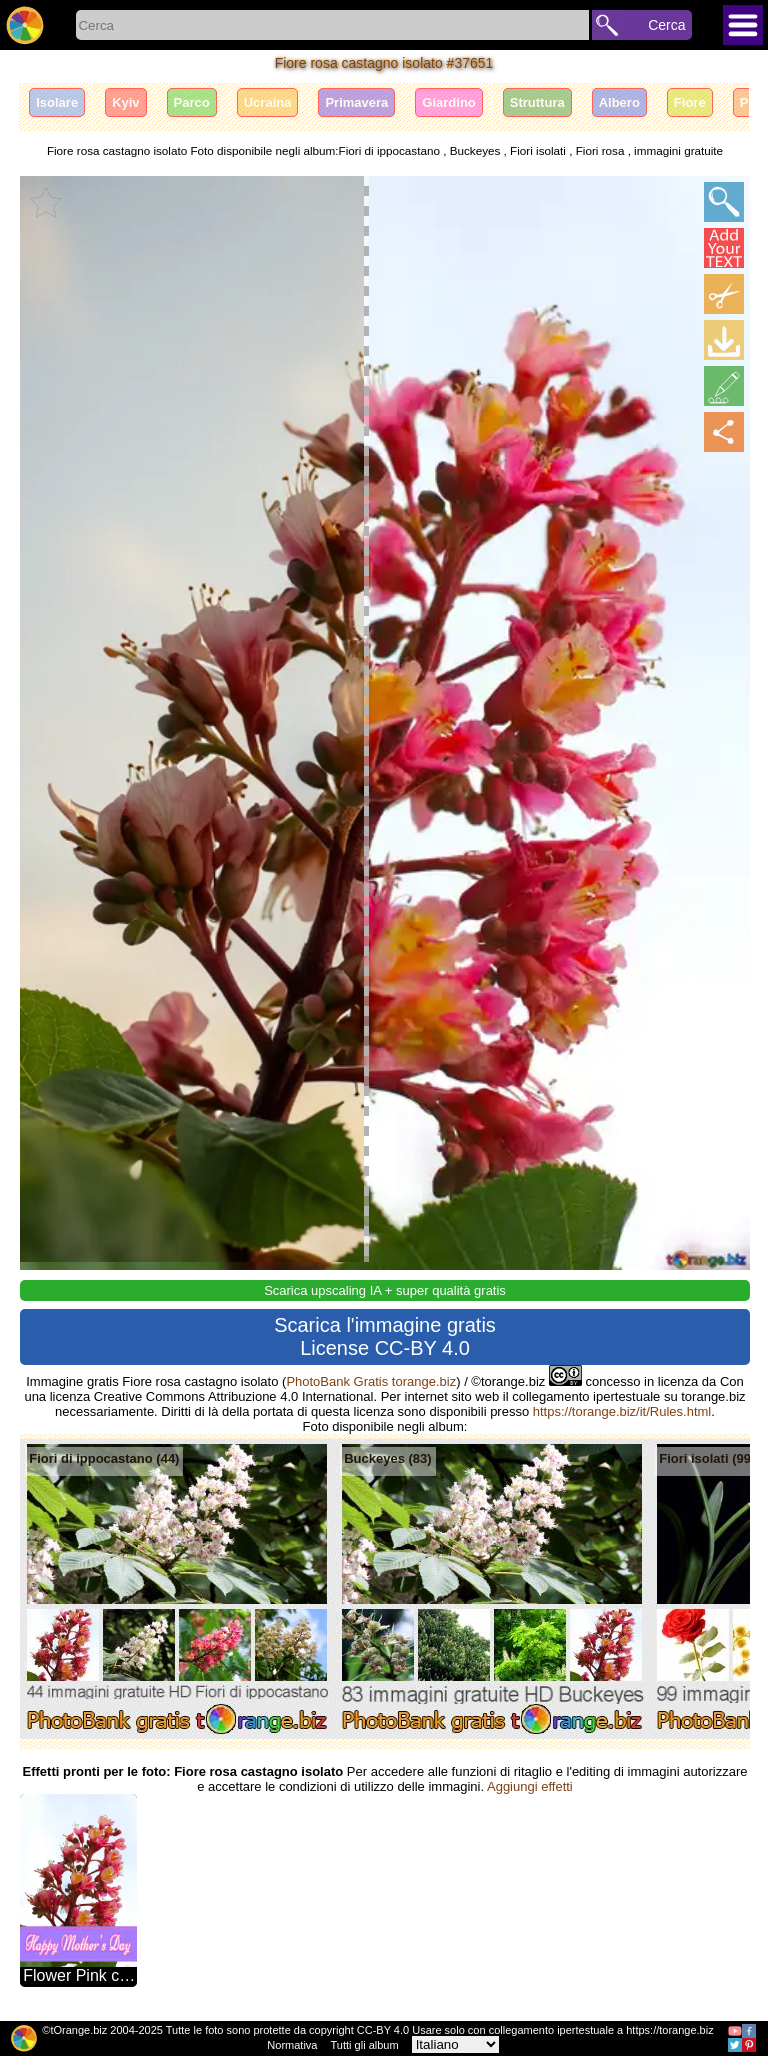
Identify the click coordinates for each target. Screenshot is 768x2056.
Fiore (690, 102)
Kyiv (125, 102)
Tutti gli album (365, 2045)
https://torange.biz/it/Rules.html (622, 1411)
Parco (192, 102)
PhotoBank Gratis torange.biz (371, 1381)
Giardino (448, 102)
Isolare (57, 102)
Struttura (537, 102)
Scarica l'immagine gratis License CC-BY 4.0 (385, 1336)
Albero (619, 102)
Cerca (666, 25)
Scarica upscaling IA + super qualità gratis (385, 1290)
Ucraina (268, 102)
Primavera (356, 102)
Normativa (292, 2045)
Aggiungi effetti (530, 1786)
